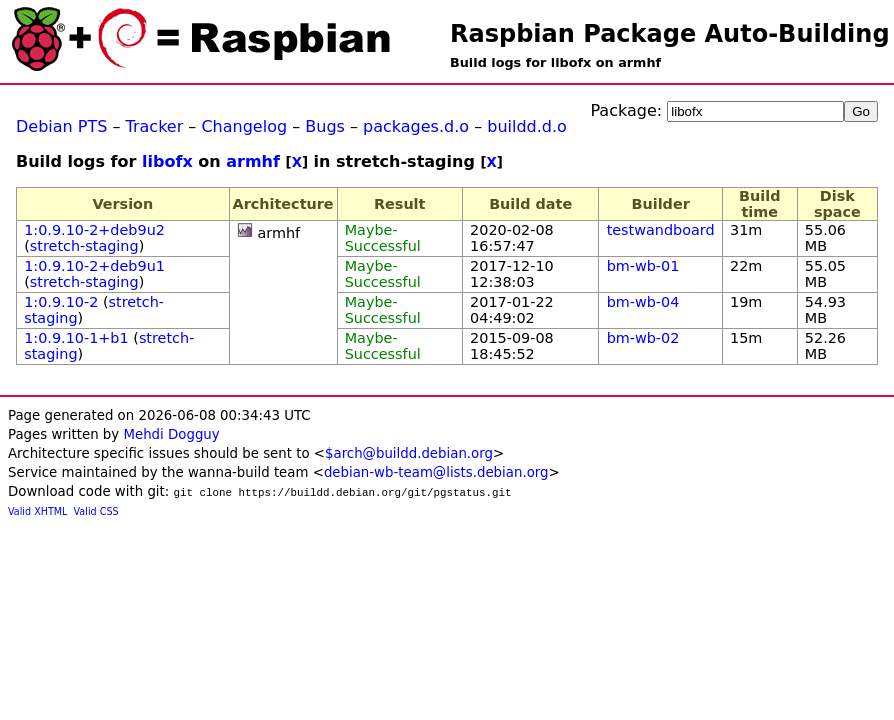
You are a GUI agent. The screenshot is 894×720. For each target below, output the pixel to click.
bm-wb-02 (643, 338)
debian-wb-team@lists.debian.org (436, 472)
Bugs (325, 126)
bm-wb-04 (643, 302)
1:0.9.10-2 (61, 302)
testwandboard (661, 230)
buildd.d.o (527, 126)
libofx (167, 161)
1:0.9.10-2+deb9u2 (94, 230)
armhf (253, 161)
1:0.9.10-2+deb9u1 (94, 266)
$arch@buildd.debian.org (409, 453)
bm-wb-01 (643, 266)
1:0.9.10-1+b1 (76, 338)
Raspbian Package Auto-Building (670, 34)
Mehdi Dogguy (171, 434)
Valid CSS (96, 511)
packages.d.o (416, 126)
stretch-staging (84, 246)
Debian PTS (61, 126)
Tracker (155, 126)
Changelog (244, 126)
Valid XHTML (37, 511)
